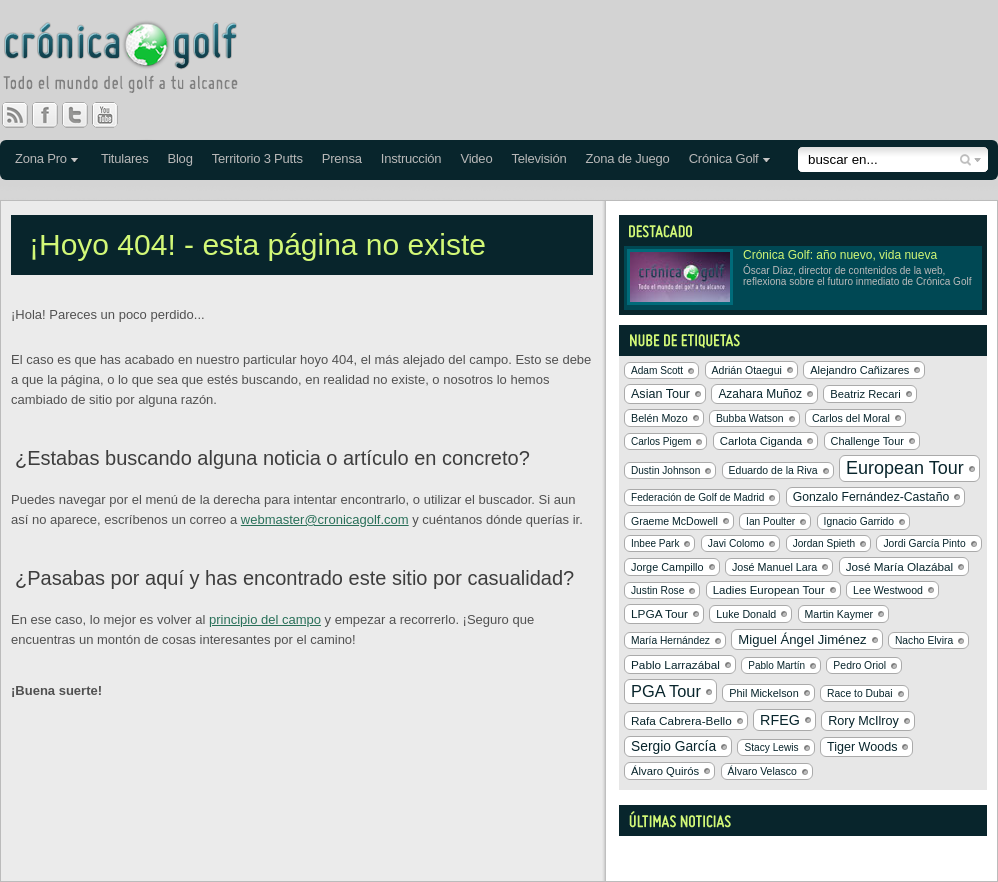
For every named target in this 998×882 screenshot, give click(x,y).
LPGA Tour (659, 614)
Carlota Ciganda (761, 441)
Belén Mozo (659, 418)
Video (476, 158)
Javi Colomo (736, 543)
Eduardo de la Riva (773, 470)
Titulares (125, 158)
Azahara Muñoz (760, 394)
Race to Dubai (860, 693)
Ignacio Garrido (859, 521)
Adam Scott (657, 370)
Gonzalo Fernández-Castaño (871, 497)
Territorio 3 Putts (257, 158)
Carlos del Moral (851, 418)
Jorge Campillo (667, 567)
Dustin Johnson (665, 470)
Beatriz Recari (865, 394)
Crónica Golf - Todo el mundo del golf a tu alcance (135, 60)
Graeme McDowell (674, 521)
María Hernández (670, 640)
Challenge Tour (867, 441)
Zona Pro (41, 158)
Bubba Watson (750, 418)
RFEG (780, 720)
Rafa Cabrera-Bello (681, 720)
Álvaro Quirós (665, 771)
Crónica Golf (724, 158)
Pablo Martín (776, 665)
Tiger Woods (862, 747)
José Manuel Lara (774, 567)
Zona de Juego (628, 158)
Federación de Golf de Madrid (697, 497)
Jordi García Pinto (924, 543)
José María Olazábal (899, 566)
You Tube (113, 115)
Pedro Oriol (859, 665)
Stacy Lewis (771, 747)
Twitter (83, 115)
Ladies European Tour (769, 590)
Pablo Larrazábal (675, 664)
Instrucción (411, 158)
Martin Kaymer (839, 614)
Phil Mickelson (763, 693)
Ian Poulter (770, 521)
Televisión (538, 158)
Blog (179, 158)
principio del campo (265, 619)
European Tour (905, 468)
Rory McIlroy (863, 721)
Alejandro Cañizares (859, 370)
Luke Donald (746, 614)
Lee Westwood (888, 590)
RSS (15, 115)
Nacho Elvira (924, 640)
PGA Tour (666, 691)
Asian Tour (660, 394)
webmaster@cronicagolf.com (325, 519)
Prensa (342, 158)
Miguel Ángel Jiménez (802, 639)
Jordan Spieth (824, 543)
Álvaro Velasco (762, 771)
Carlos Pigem (661, 441)
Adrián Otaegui (747, 370)
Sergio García (673, 746)
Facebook (53, 115)
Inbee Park (655, 543)
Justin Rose (657, 590)
